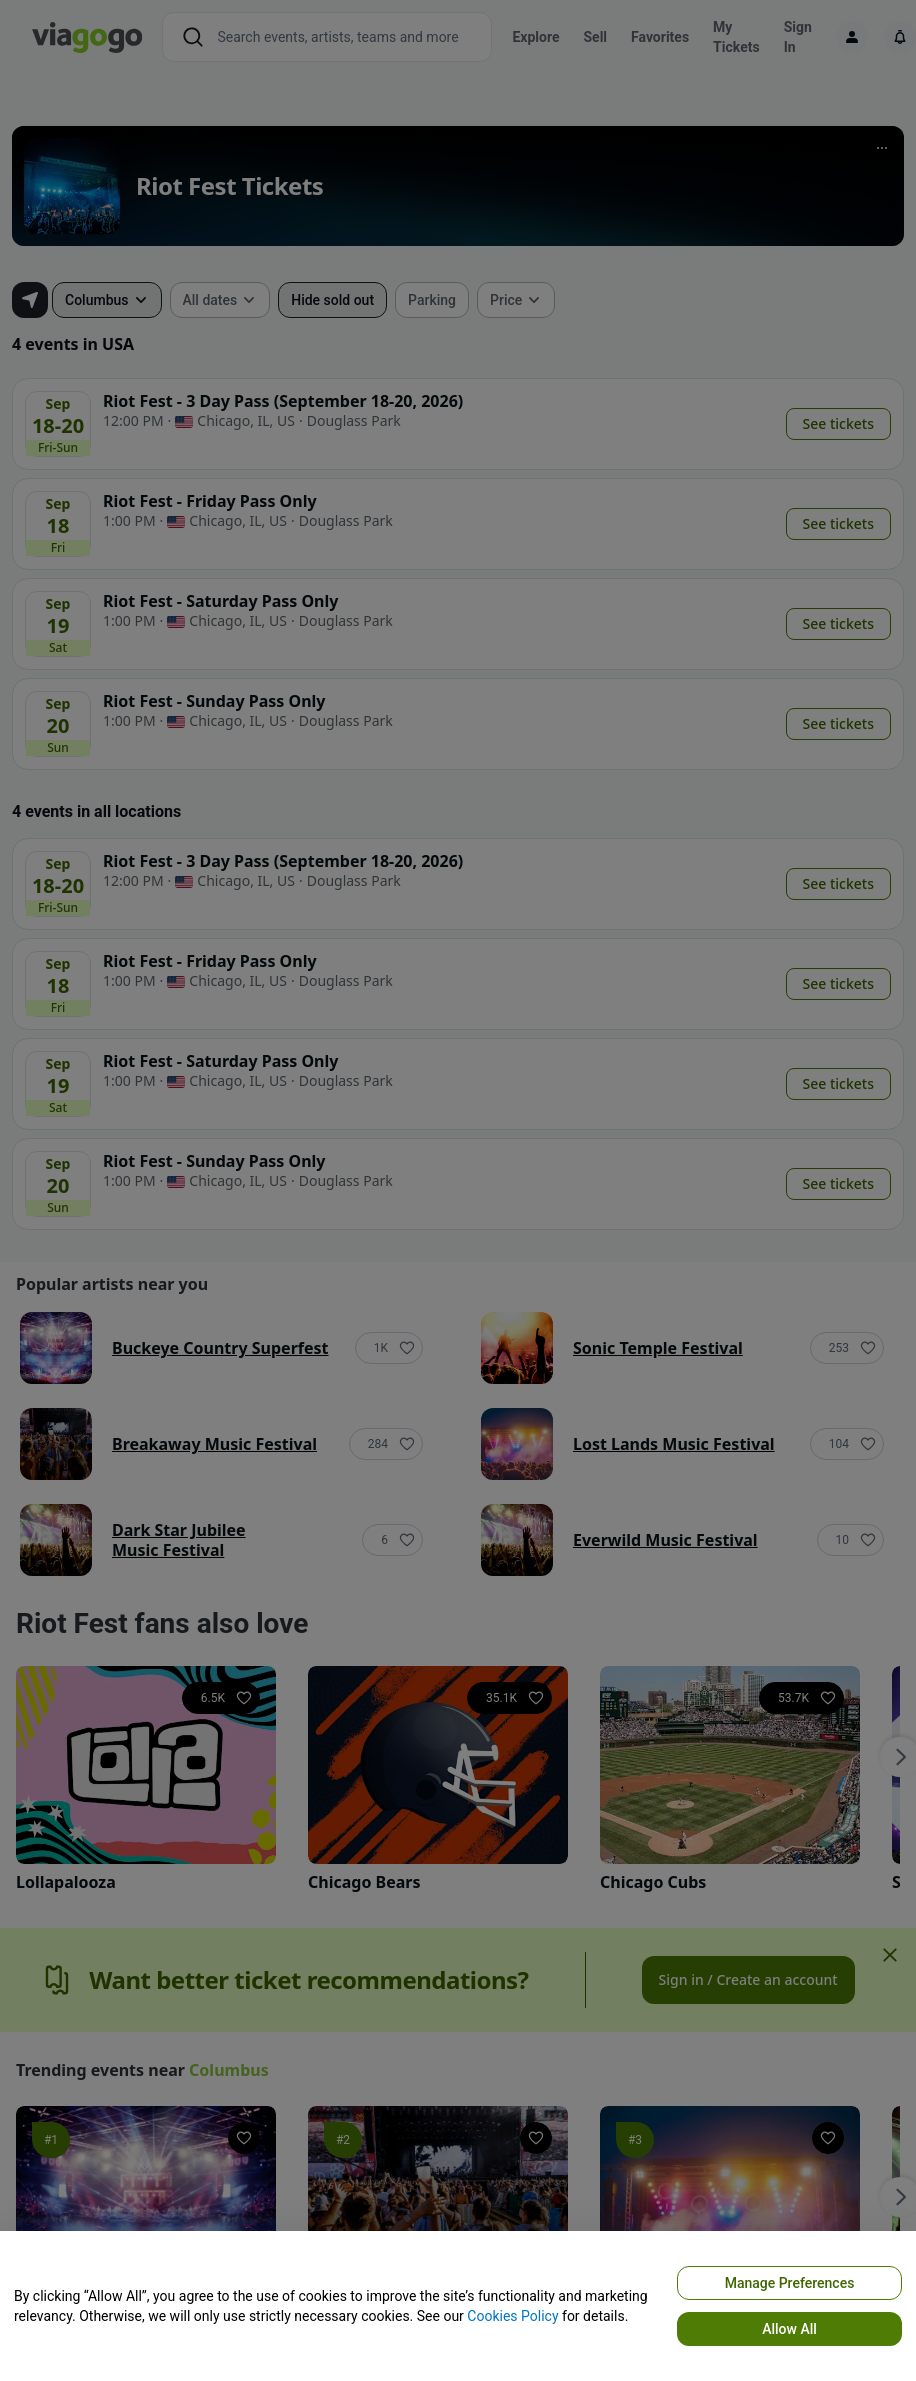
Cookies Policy (512, 2316)
